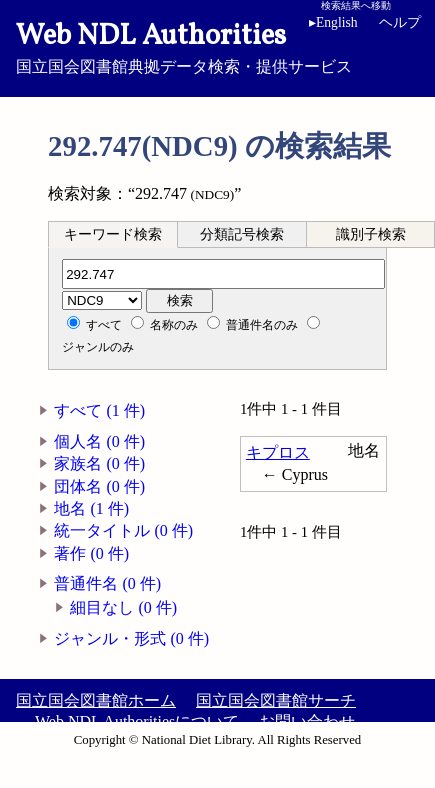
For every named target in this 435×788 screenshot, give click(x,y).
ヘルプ (400, 22)
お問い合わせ (307, 721)
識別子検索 (371, 234)
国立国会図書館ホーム (96, 700)
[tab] (113, 234)
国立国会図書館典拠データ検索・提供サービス (217, 46)
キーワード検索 (113, 234)
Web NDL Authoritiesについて (137, 721)
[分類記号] (223, 274)
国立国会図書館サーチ (276, 700)
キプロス (278, 452)
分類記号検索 (242, 234)
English (333, 22)
